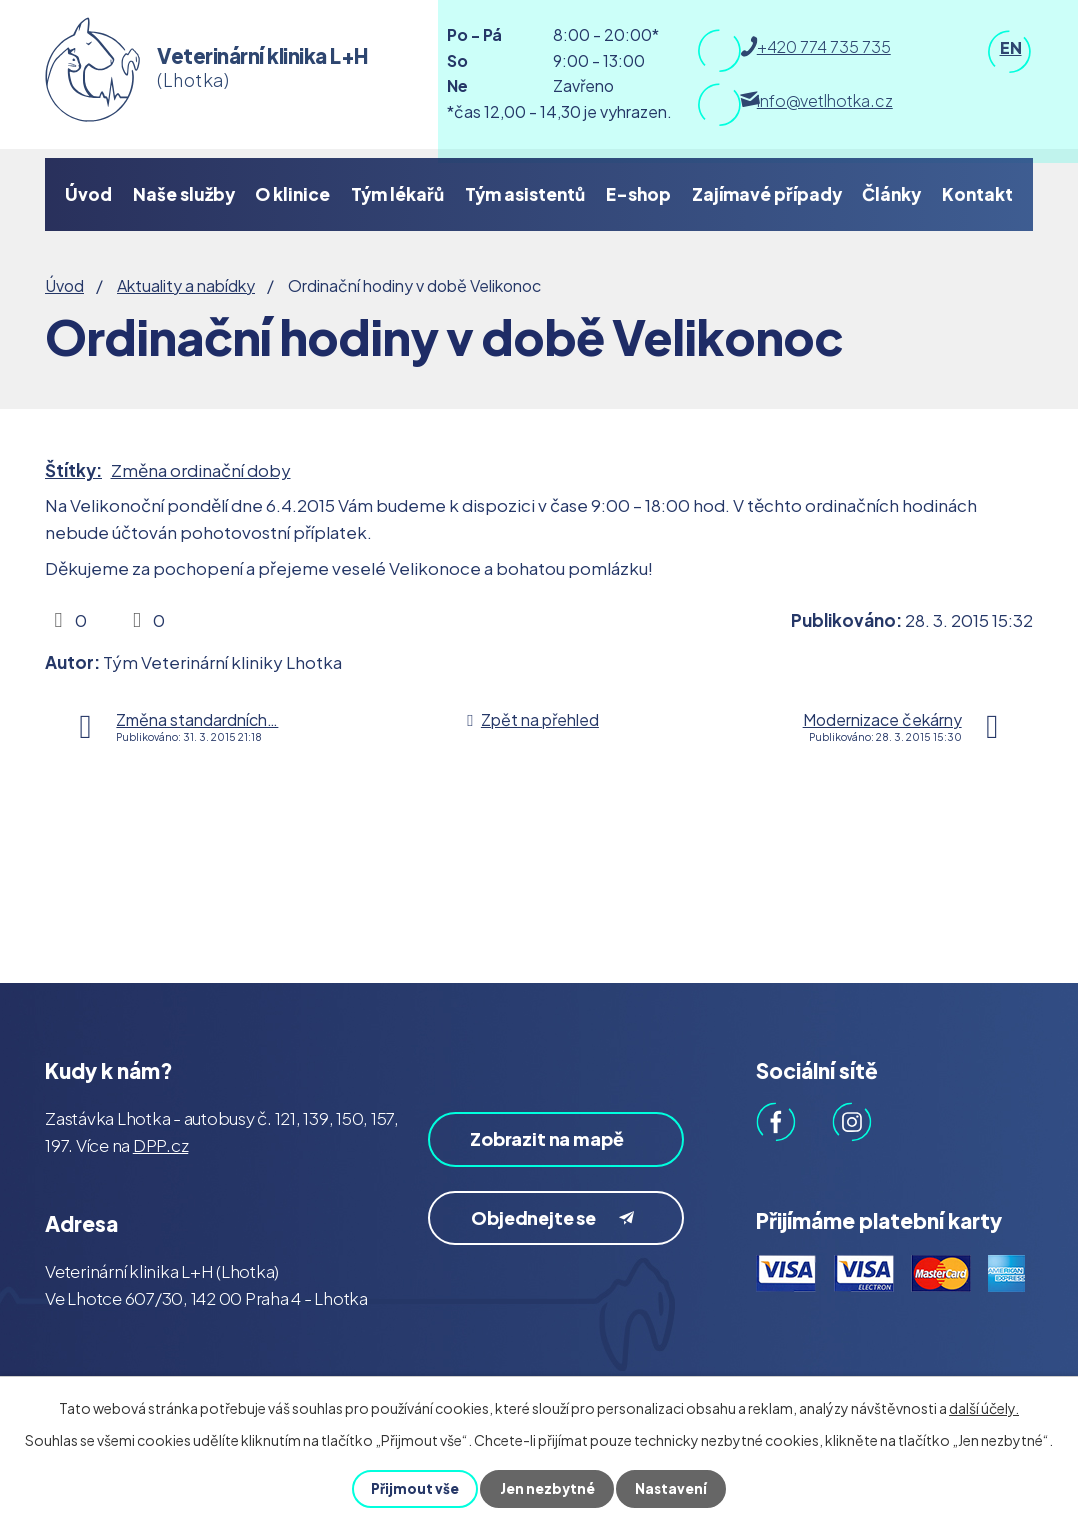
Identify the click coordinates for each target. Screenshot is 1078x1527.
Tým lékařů (397, 194)
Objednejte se (558, 1249)
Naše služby (184, 194)
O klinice (292, 194)
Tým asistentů (525, 194)
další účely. (984, 1408)
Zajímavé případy (767, 194)
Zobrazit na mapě (530, 1154)
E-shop (638, 194)
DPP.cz (161, 1145)
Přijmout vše (413, 1489)
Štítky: (73, 470)
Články (891, 194)
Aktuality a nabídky (186, 285)
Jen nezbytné (547, 1489)
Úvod (88, 194)
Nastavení (672, 1489)
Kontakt (977, 194)
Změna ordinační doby (201, 470)
